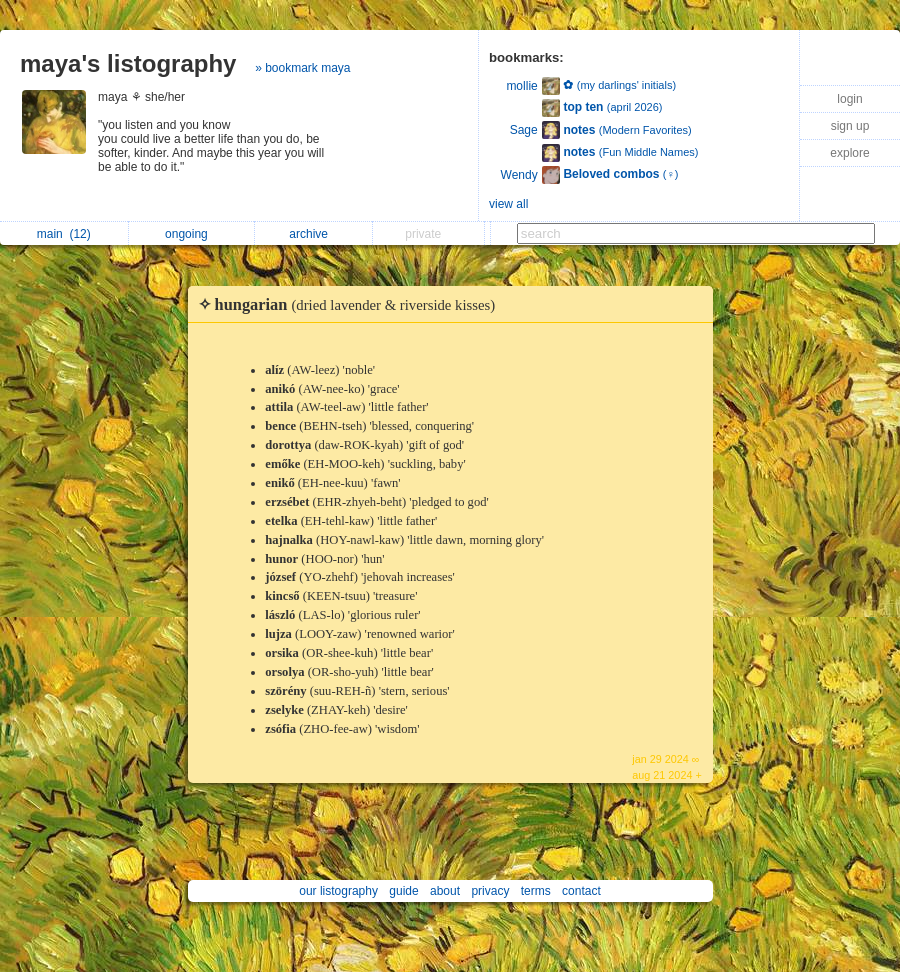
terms (536, 891)
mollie (521, 86)
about (445, 891)
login (849, 99)
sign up (850, 126)
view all (508, 204)
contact (581, 891)
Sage (524, 130)
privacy (490, 891)
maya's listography (128, 63)
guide (403, 891)
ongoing (191, 234)
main (64, 234)
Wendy (519, 175)
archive (313, 234)
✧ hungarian (352, 304)
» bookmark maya (302, 68)
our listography (338, 891)
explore (849, 153)
